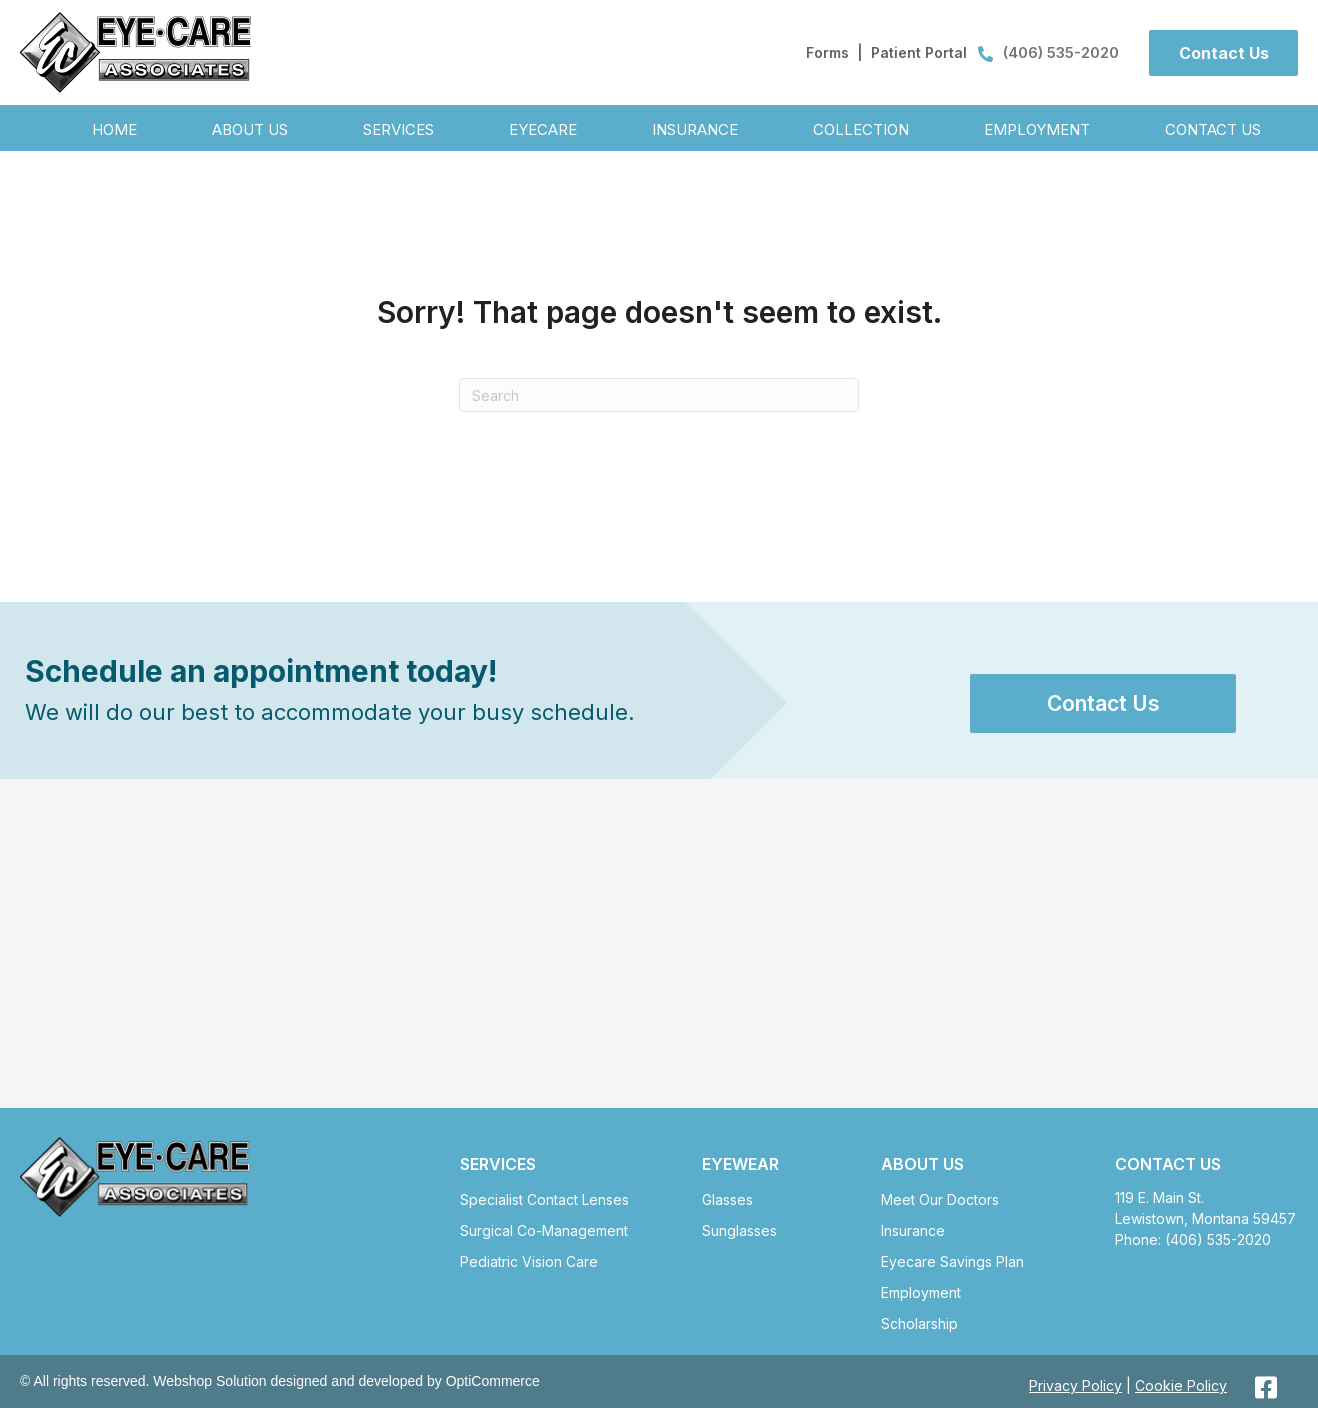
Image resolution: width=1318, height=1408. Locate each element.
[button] (1223, 53)
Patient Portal (919, 52)
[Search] (659, 395)
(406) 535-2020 (1048, 52)
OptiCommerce (493, 1381)
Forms (827, 52)
